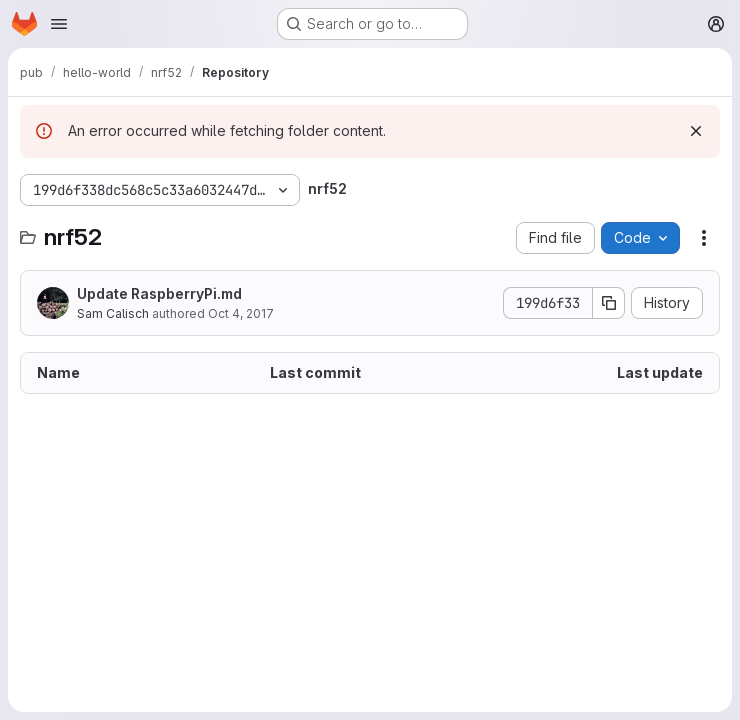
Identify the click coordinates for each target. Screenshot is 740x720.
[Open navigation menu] (59, 24)
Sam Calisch (113, 313)
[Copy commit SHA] (609, 303)
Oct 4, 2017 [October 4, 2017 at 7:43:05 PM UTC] (241, 313)
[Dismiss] (696, 131)
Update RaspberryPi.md (159, 293)
